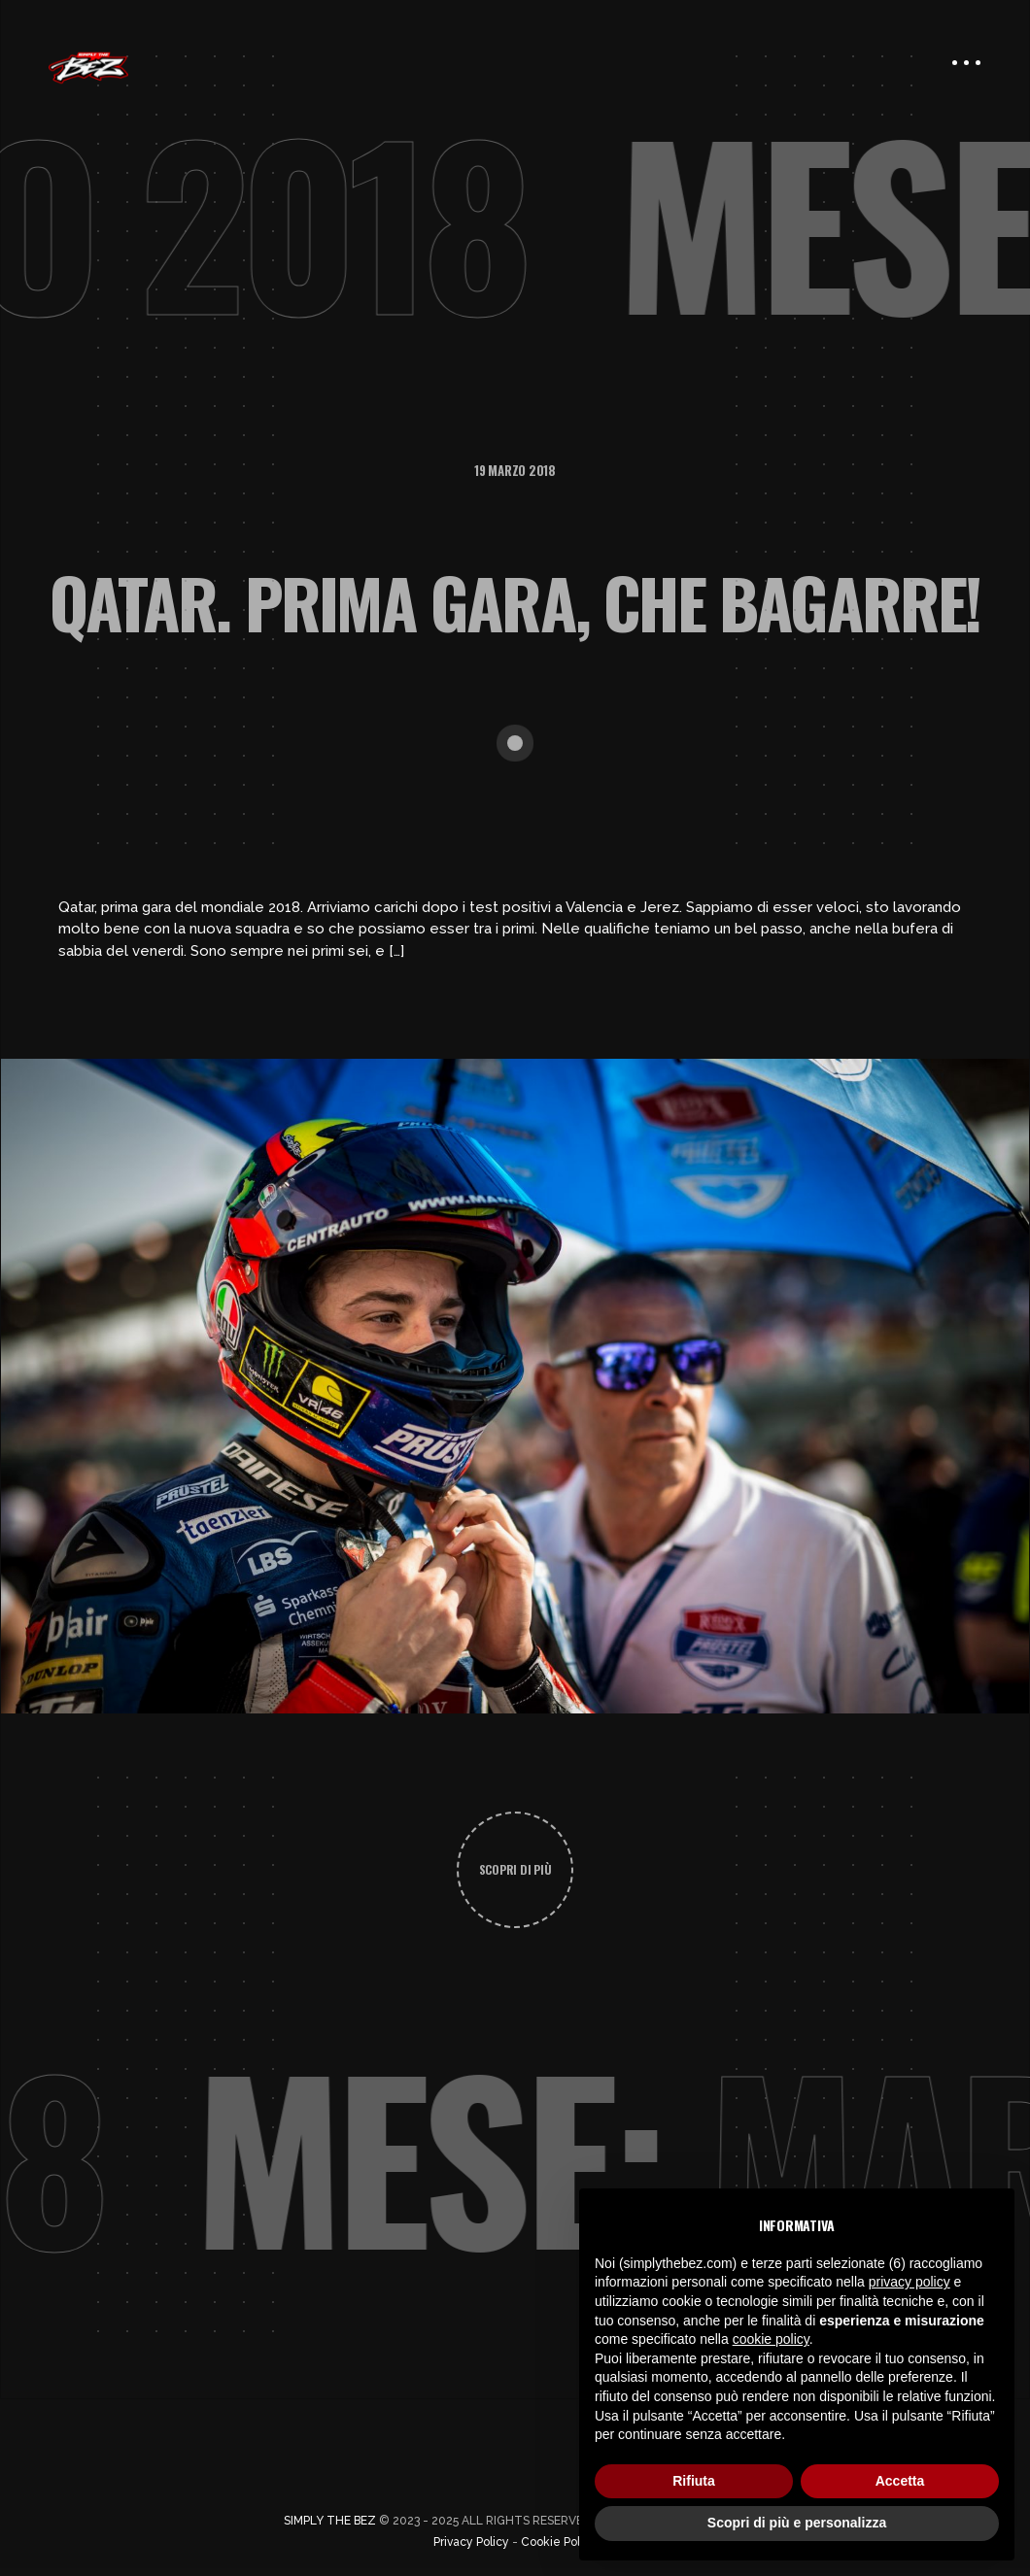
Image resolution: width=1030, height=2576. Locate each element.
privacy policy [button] (909, 2281)
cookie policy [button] (771, 2339)
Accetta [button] (900, 2481)
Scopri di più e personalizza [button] (796, 2522)
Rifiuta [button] (693, 2481)
